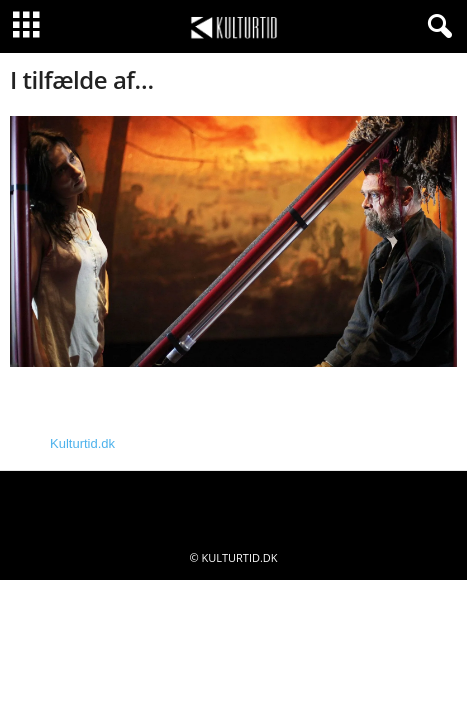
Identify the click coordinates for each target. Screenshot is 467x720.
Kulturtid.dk (82, 443)
